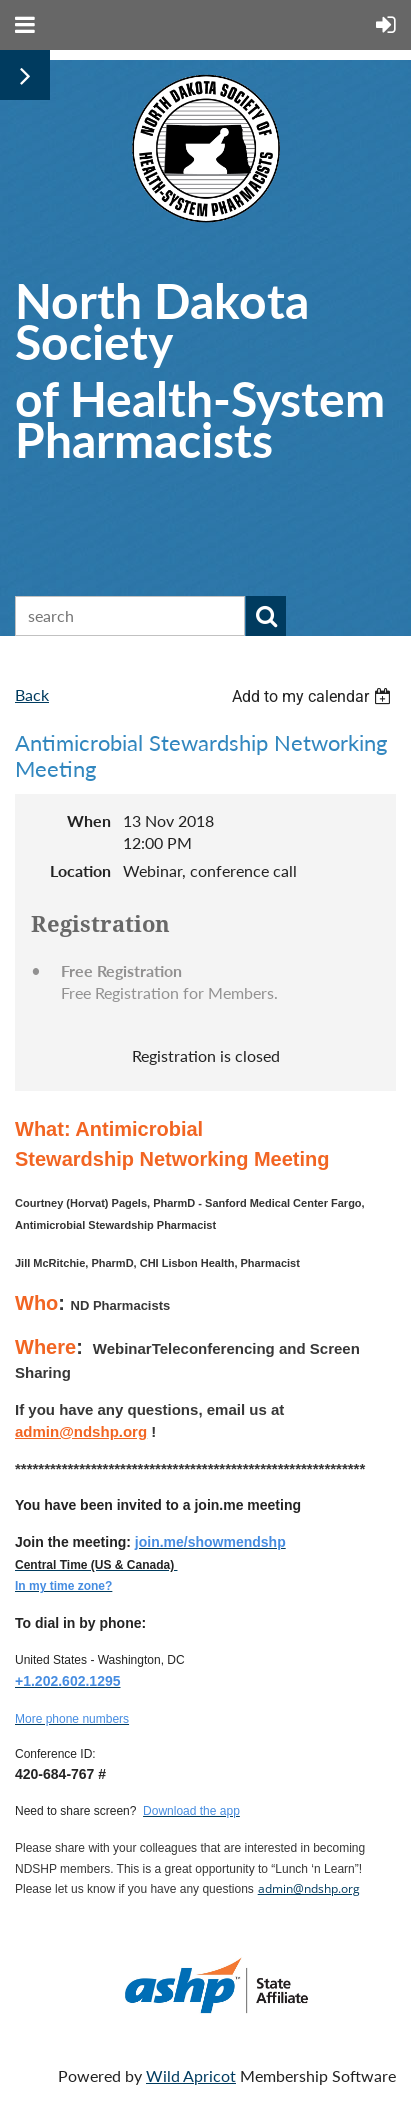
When (89, 820)
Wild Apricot (191, 2075)
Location (80, 870)
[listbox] (314, 696)
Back (32, 694)
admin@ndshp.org (309, 1888)
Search (266, 616)
